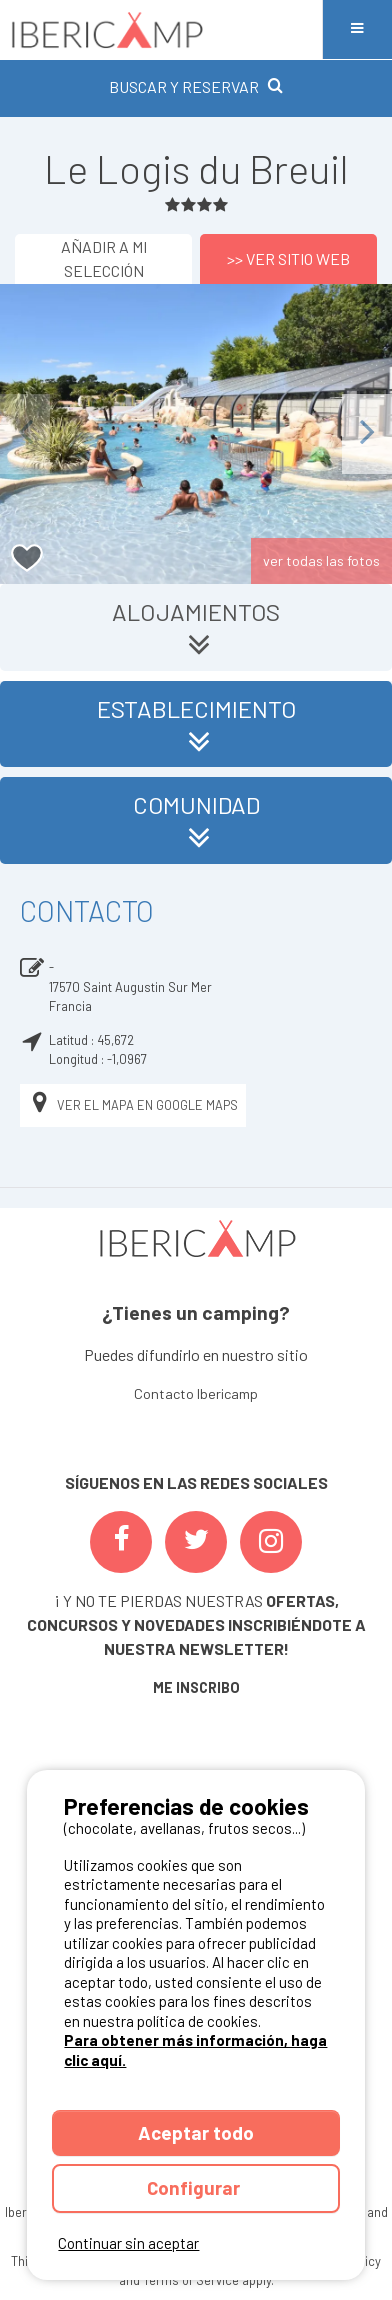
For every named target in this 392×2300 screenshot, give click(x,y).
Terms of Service (191, 2280)
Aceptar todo (196, 2132)
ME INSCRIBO (196, 1687)
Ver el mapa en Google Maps (133, 1105)
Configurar (195, 2187)
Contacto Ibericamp (196, 1393)
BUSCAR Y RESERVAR (196, 86)
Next (367, 433)
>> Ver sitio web (288, 258)
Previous (25, 433)
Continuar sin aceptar (128, 2243)
